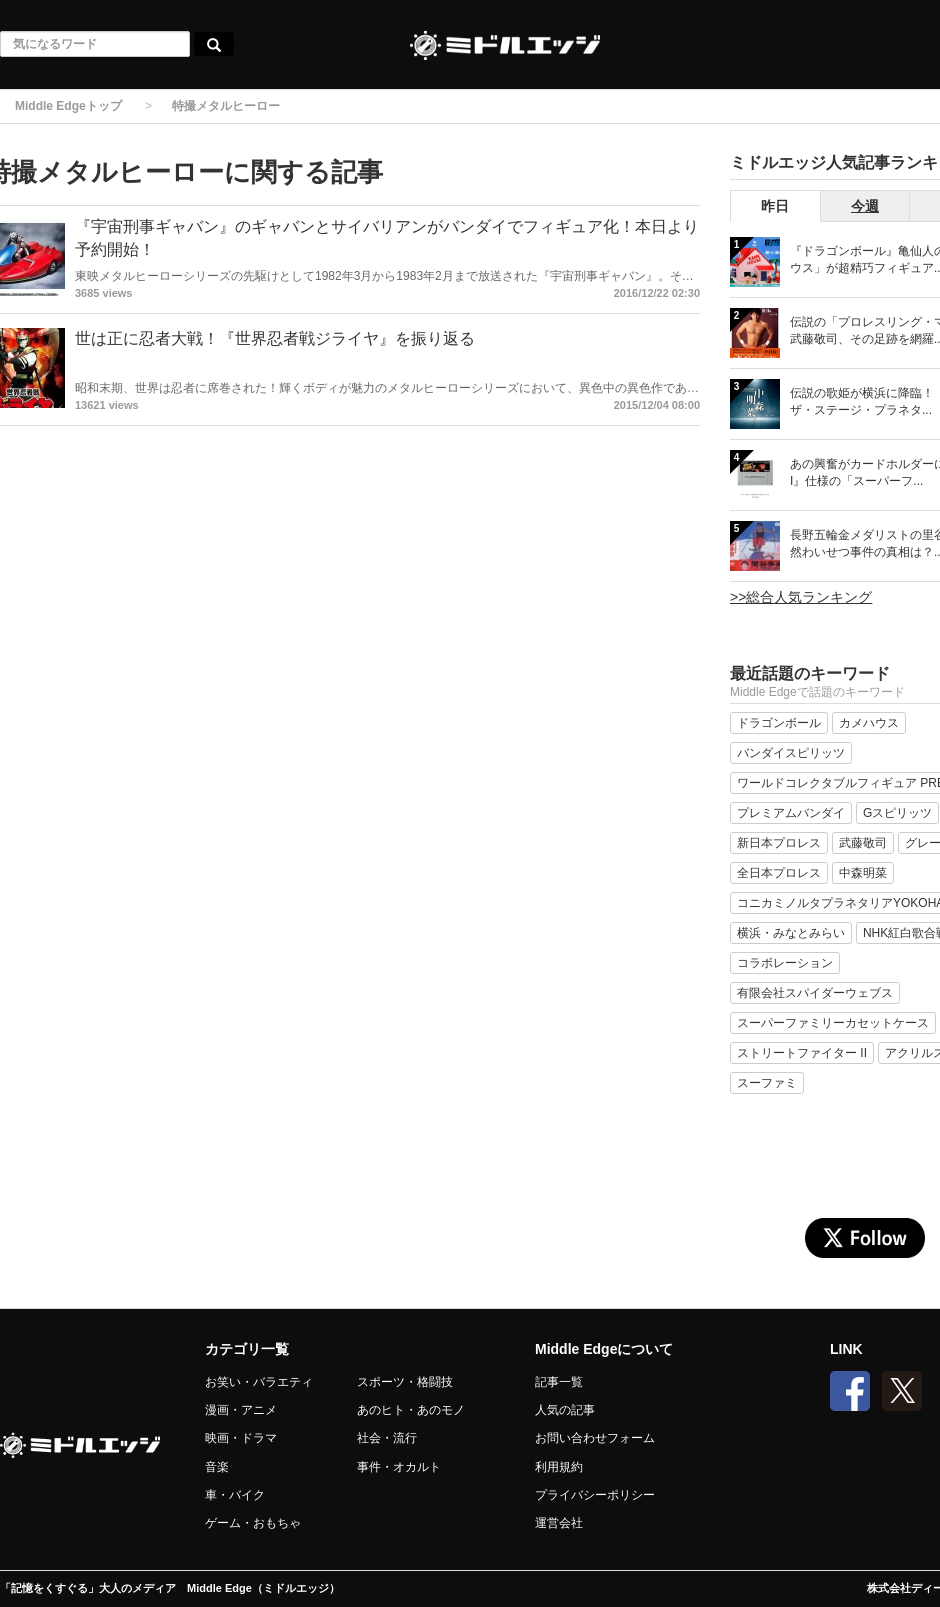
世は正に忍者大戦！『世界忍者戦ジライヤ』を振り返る (275, 338)
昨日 (775, 206)
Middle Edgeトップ (68, 106)
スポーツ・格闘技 (405, 1382)
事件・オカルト (399, 1467)
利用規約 (559, 1467)
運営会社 (559, 1523)
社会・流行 (387, 1438)
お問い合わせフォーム (595, 1438)
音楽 (217, 1467)
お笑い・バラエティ (259, 1382)
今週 (865, 206)
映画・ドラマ (241, 1438)
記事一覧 (559, 1382)
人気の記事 (565, 1410)
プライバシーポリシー (595, 1495)
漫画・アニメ (241, 1410)
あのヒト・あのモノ (411, 1410)
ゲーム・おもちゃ (253, 1523)
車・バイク (235, 1495)
